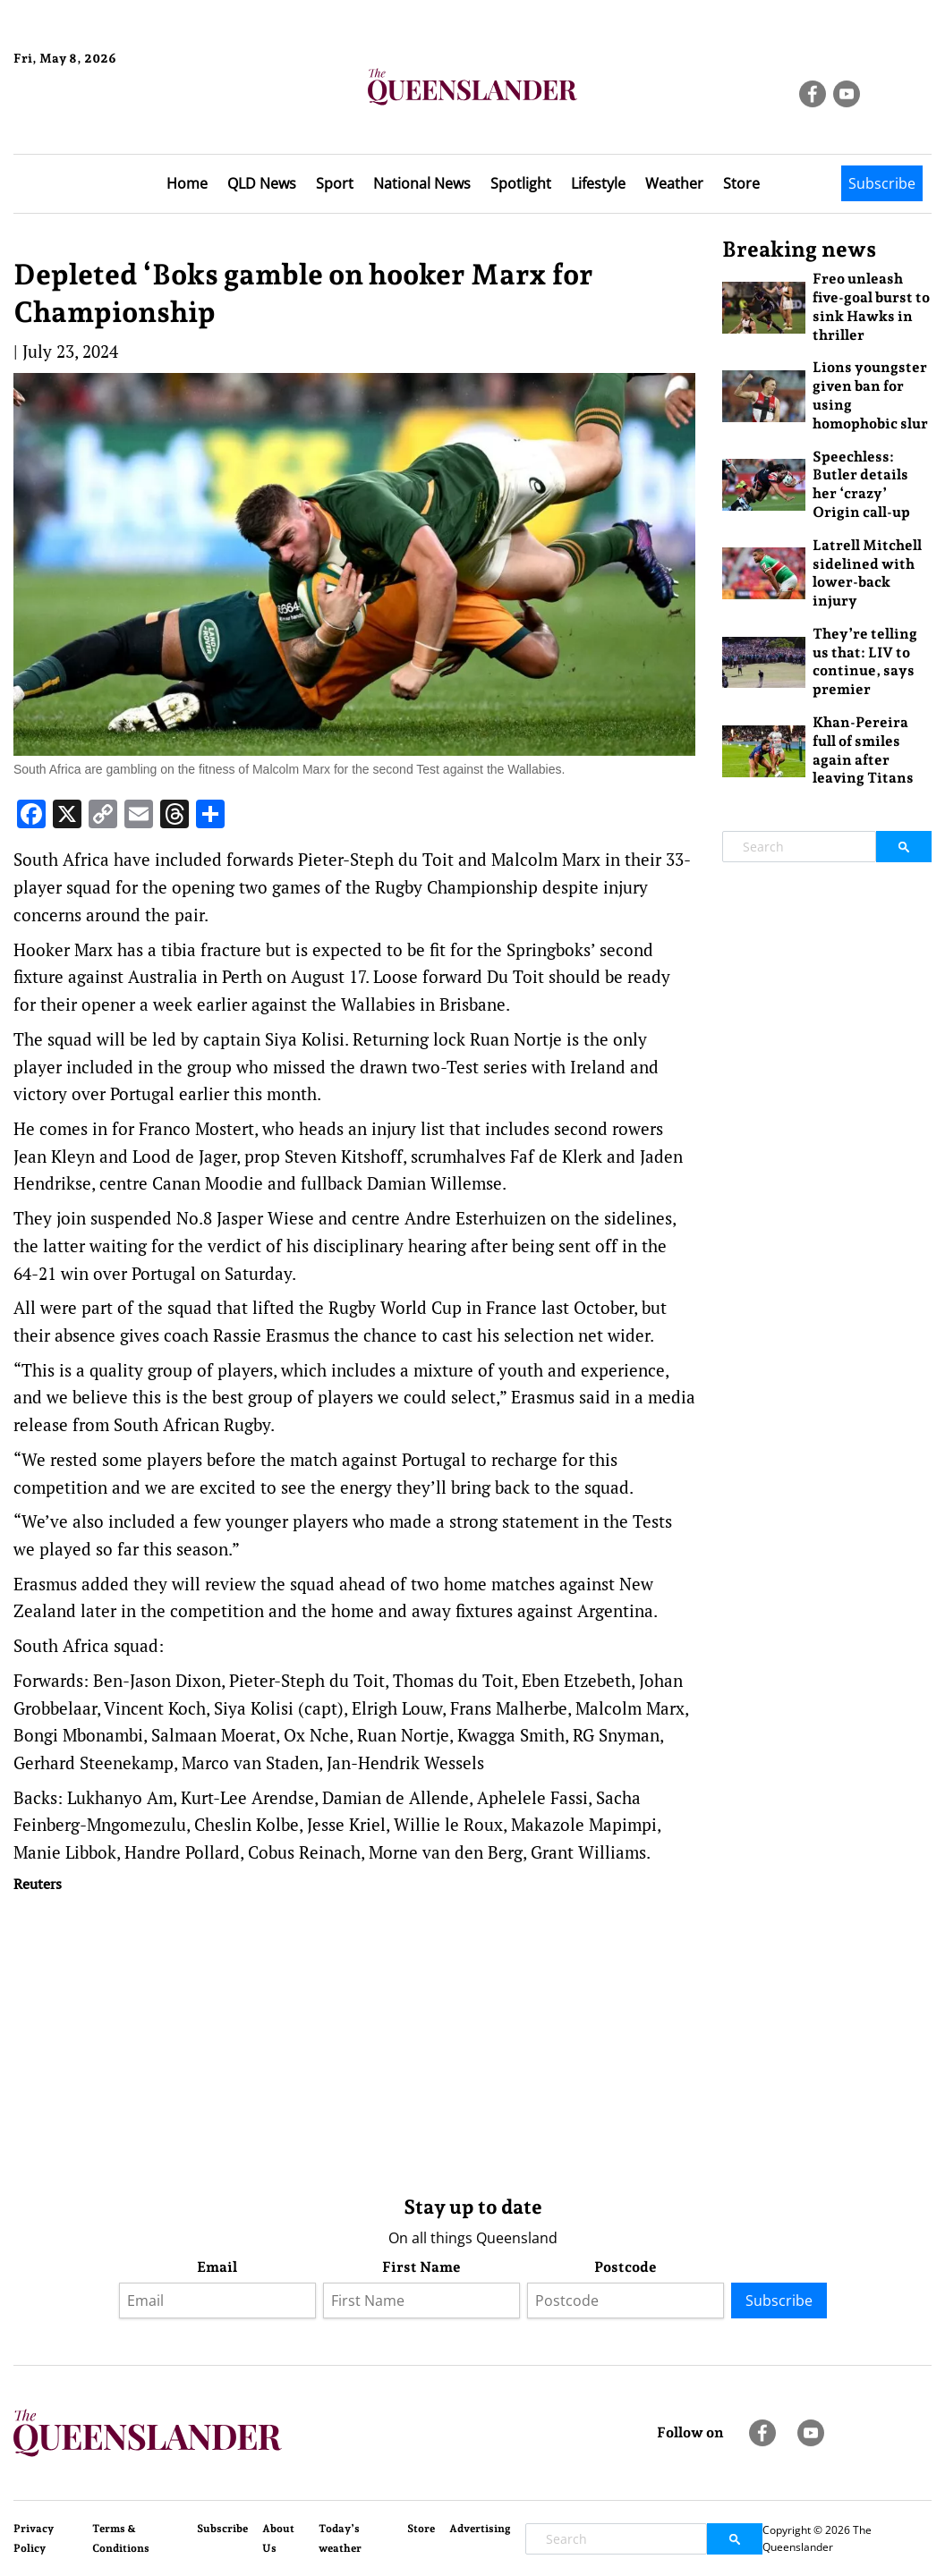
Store (741, 183)
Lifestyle (598, 183)
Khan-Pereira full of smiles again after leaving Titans (863, 750)
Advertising (480, 2528)
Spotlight (520, 183)
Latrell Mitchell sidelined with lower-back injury (867, 573)
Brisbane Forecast (99, 119)
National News (422, 183)
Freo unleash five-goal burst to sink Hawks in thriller (871, 306)
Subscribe (881, 183)
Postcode (625, 2266)
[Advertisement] (354, 2040)
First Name (421, 2266)
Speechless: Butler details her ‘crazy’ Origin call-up (861, 484)
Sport (334, 183)
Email (217, 2266)
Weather (674, 183)
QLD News (261, 183)
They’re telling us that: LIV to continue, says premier (865, 661)
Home (187, 183)
